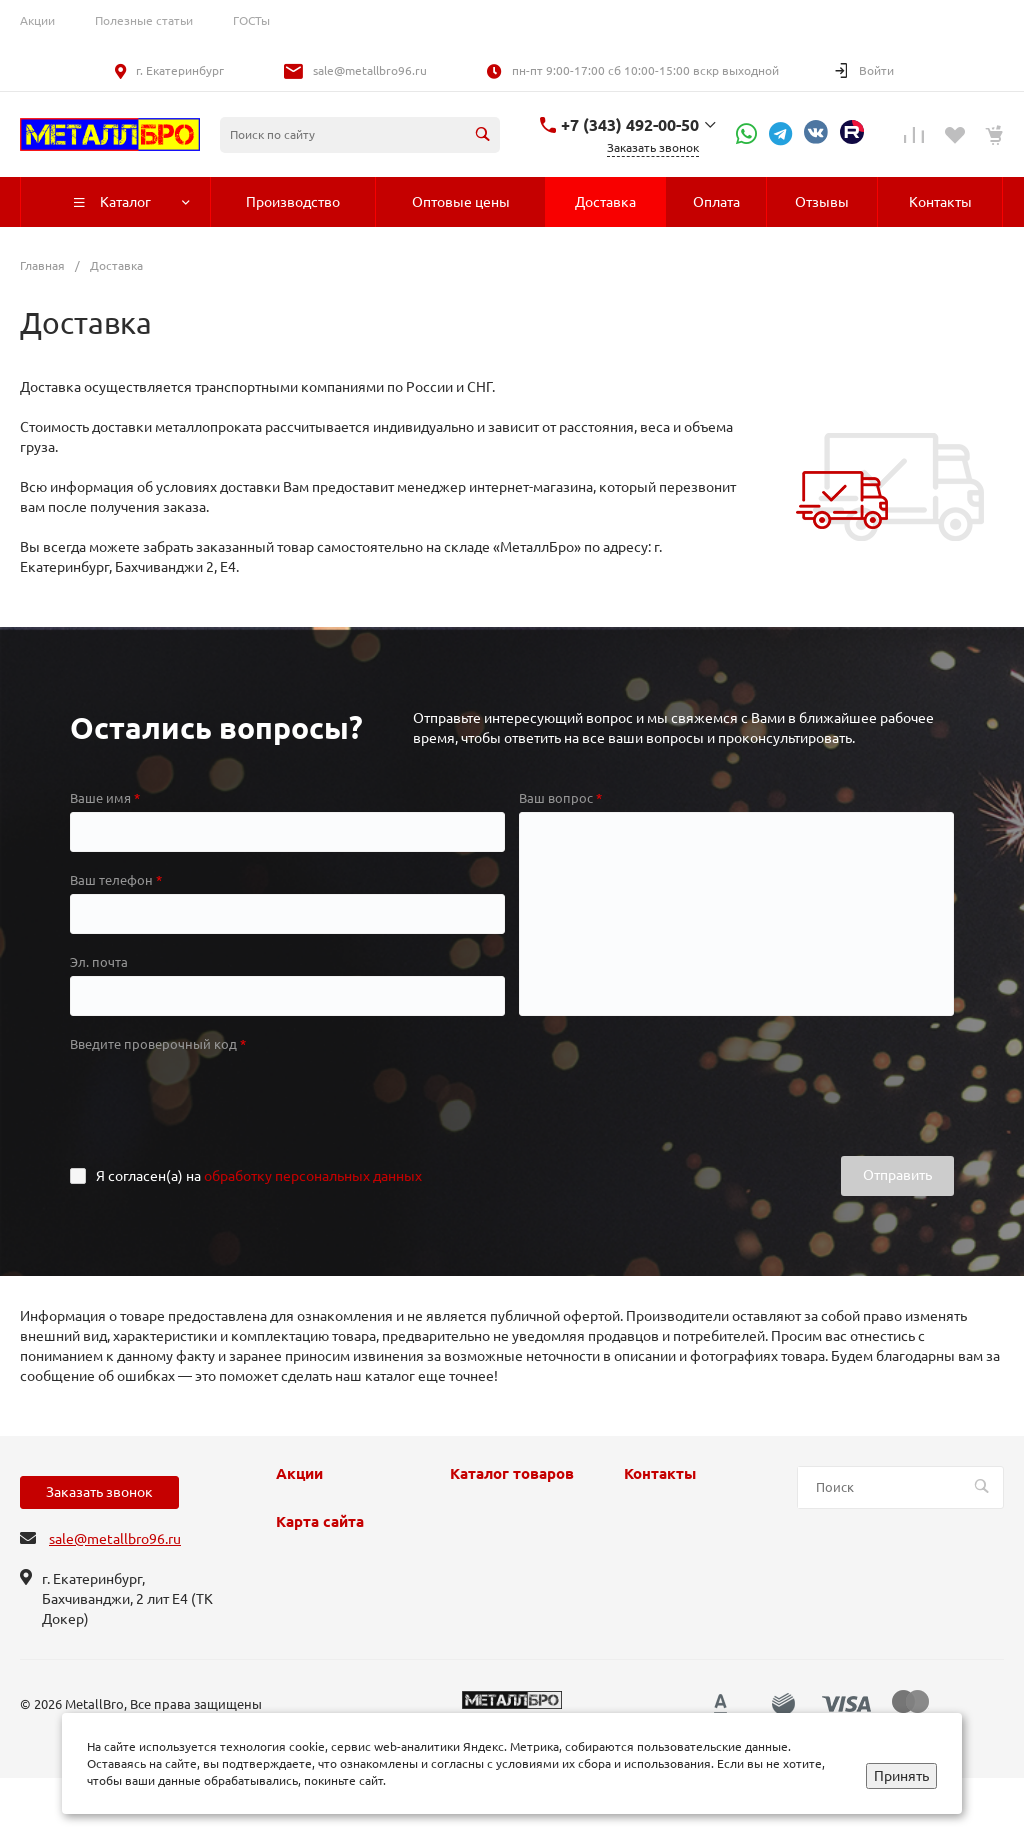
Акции (37, 20)
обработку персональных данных (313, 1176)
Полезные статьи (144, 20)
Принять (901, 1776)
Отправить (897, 1175)
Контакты (660, 1474)
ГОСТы (251, 20)
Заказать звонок (99, 1492)
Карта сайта (320, 1522)
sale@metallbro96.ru (370, 70)
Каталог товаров (512, 1474)
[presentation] (222, 1097)
